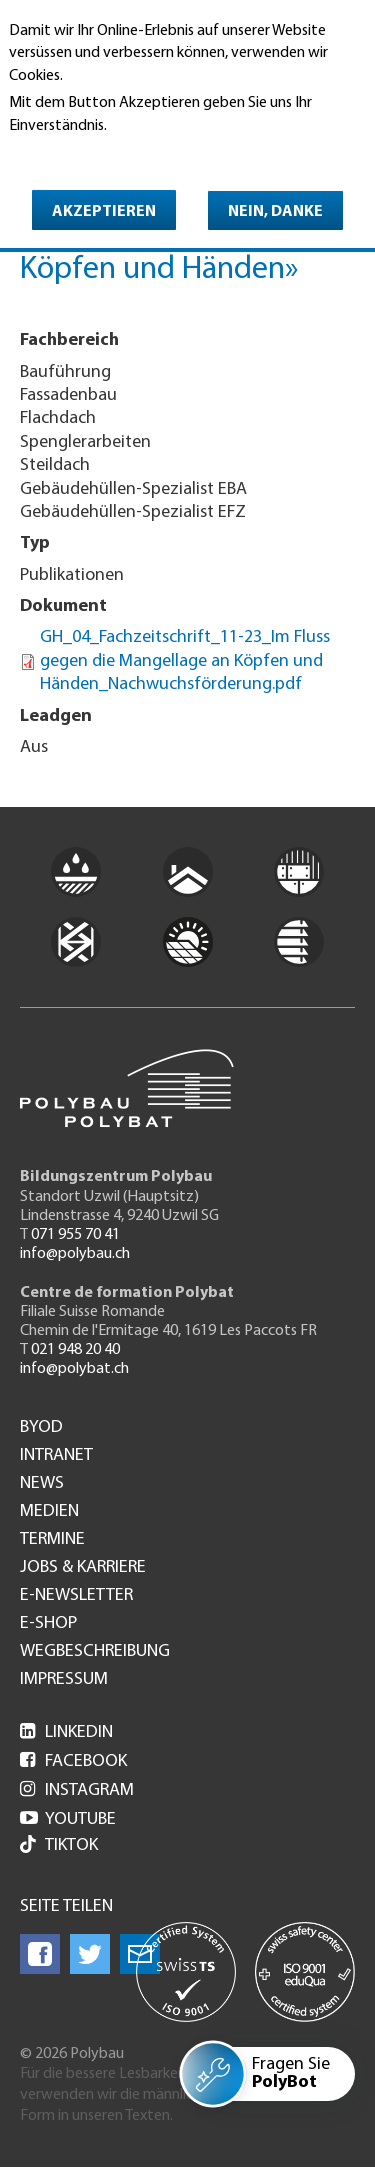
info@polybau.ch (75, 1254)
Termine (52, 1540)
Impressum (64, 1680)
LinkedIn (66, 1732)
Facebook (73, 1761)
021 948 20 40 (75, 1350)
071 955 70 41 (75, 1235)
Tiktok (59, 1846)
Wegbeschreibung (95, 1652)
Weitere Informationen (95, 154)
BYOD (41, 1428)
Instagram (77, 1790)
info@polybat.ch (74, 1369)
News (42, 1484)
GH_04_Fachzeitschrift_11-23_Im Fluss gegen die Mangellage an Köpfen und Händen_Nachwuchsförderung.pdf (185, 661)
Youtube (68, 1819)
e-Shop (48, 1624)
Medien (49, 1512)
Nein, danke (275, 212)
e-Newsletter (76, 1596)
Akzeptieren (104, 212)
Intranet (56, 1456)
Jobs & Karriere (83, 1568)
